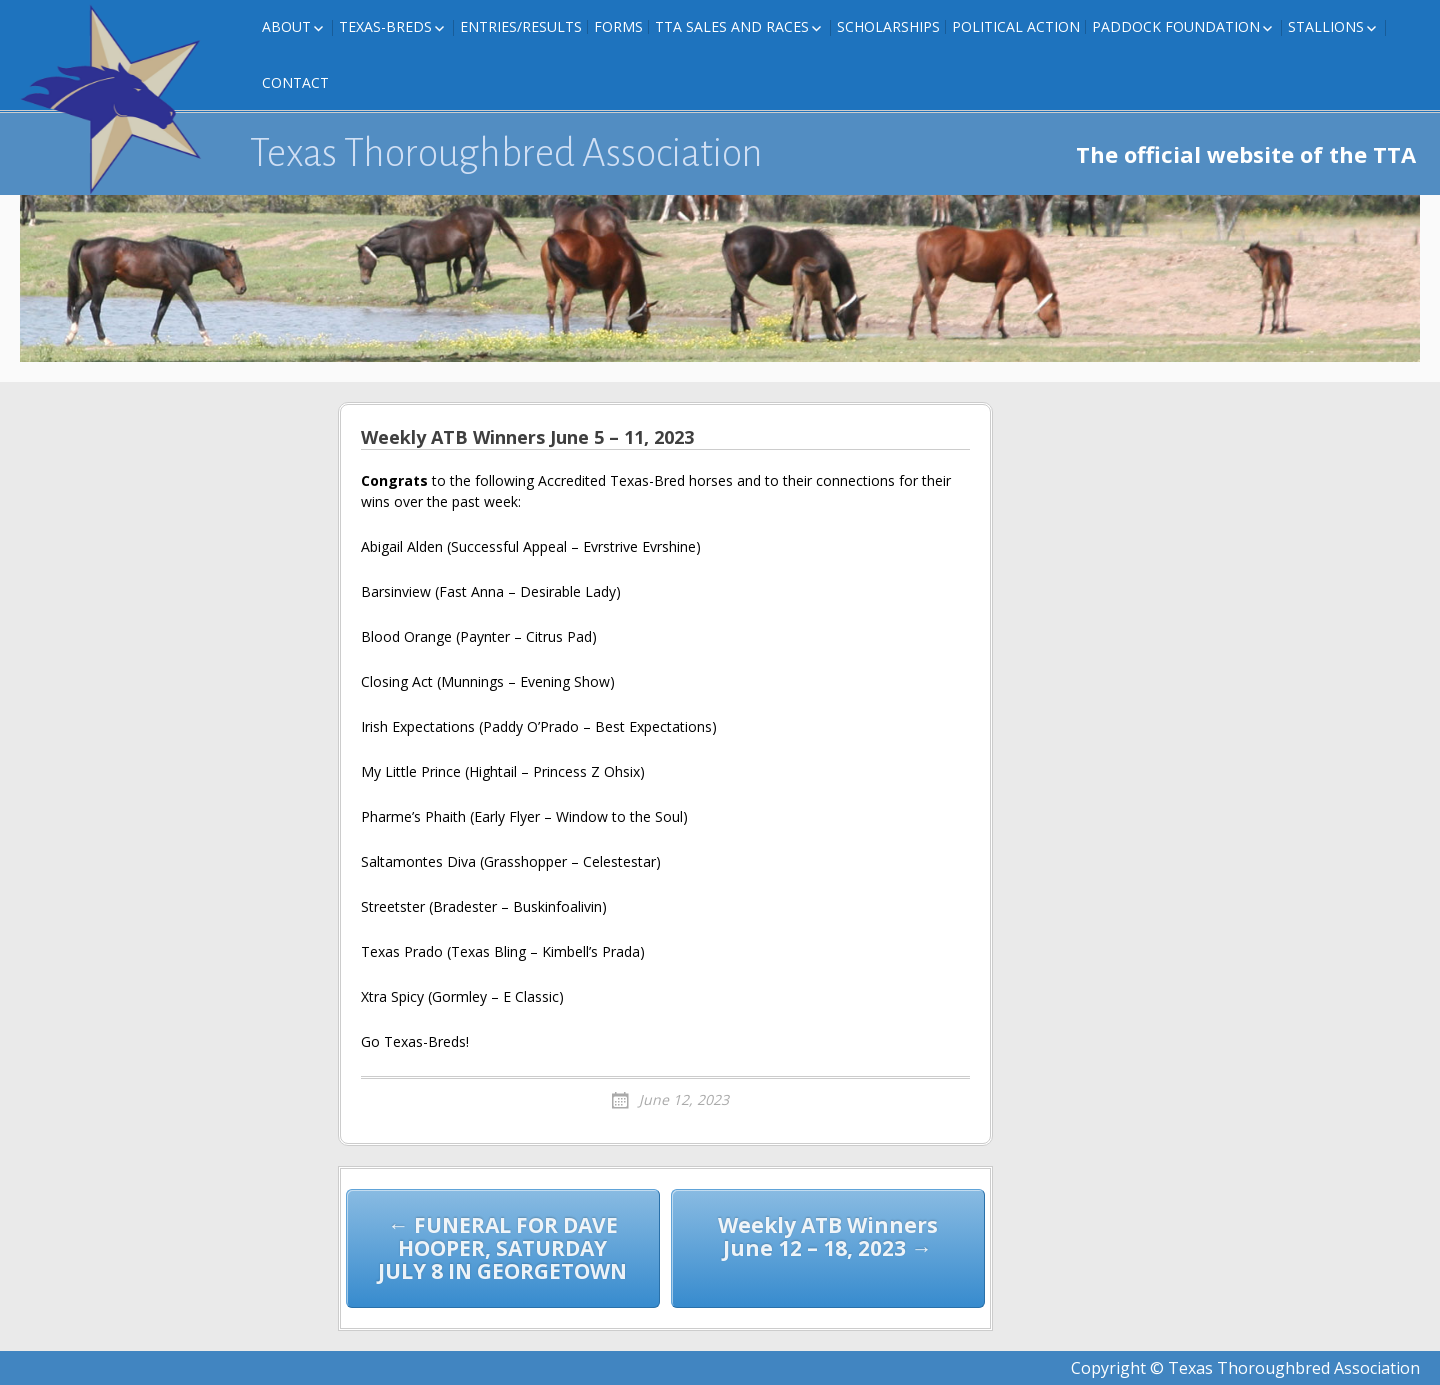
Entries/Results (521, 26)
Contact (295, 82)
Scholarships (888, 26)
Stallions (1326, 26)
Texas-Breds (385, 26)
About (286, 26)
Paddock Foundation (1176, 26)
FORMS (618, 26)
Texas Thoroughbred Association (506, 153)
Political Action (1016, 26)
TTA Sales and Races (732, 26)
